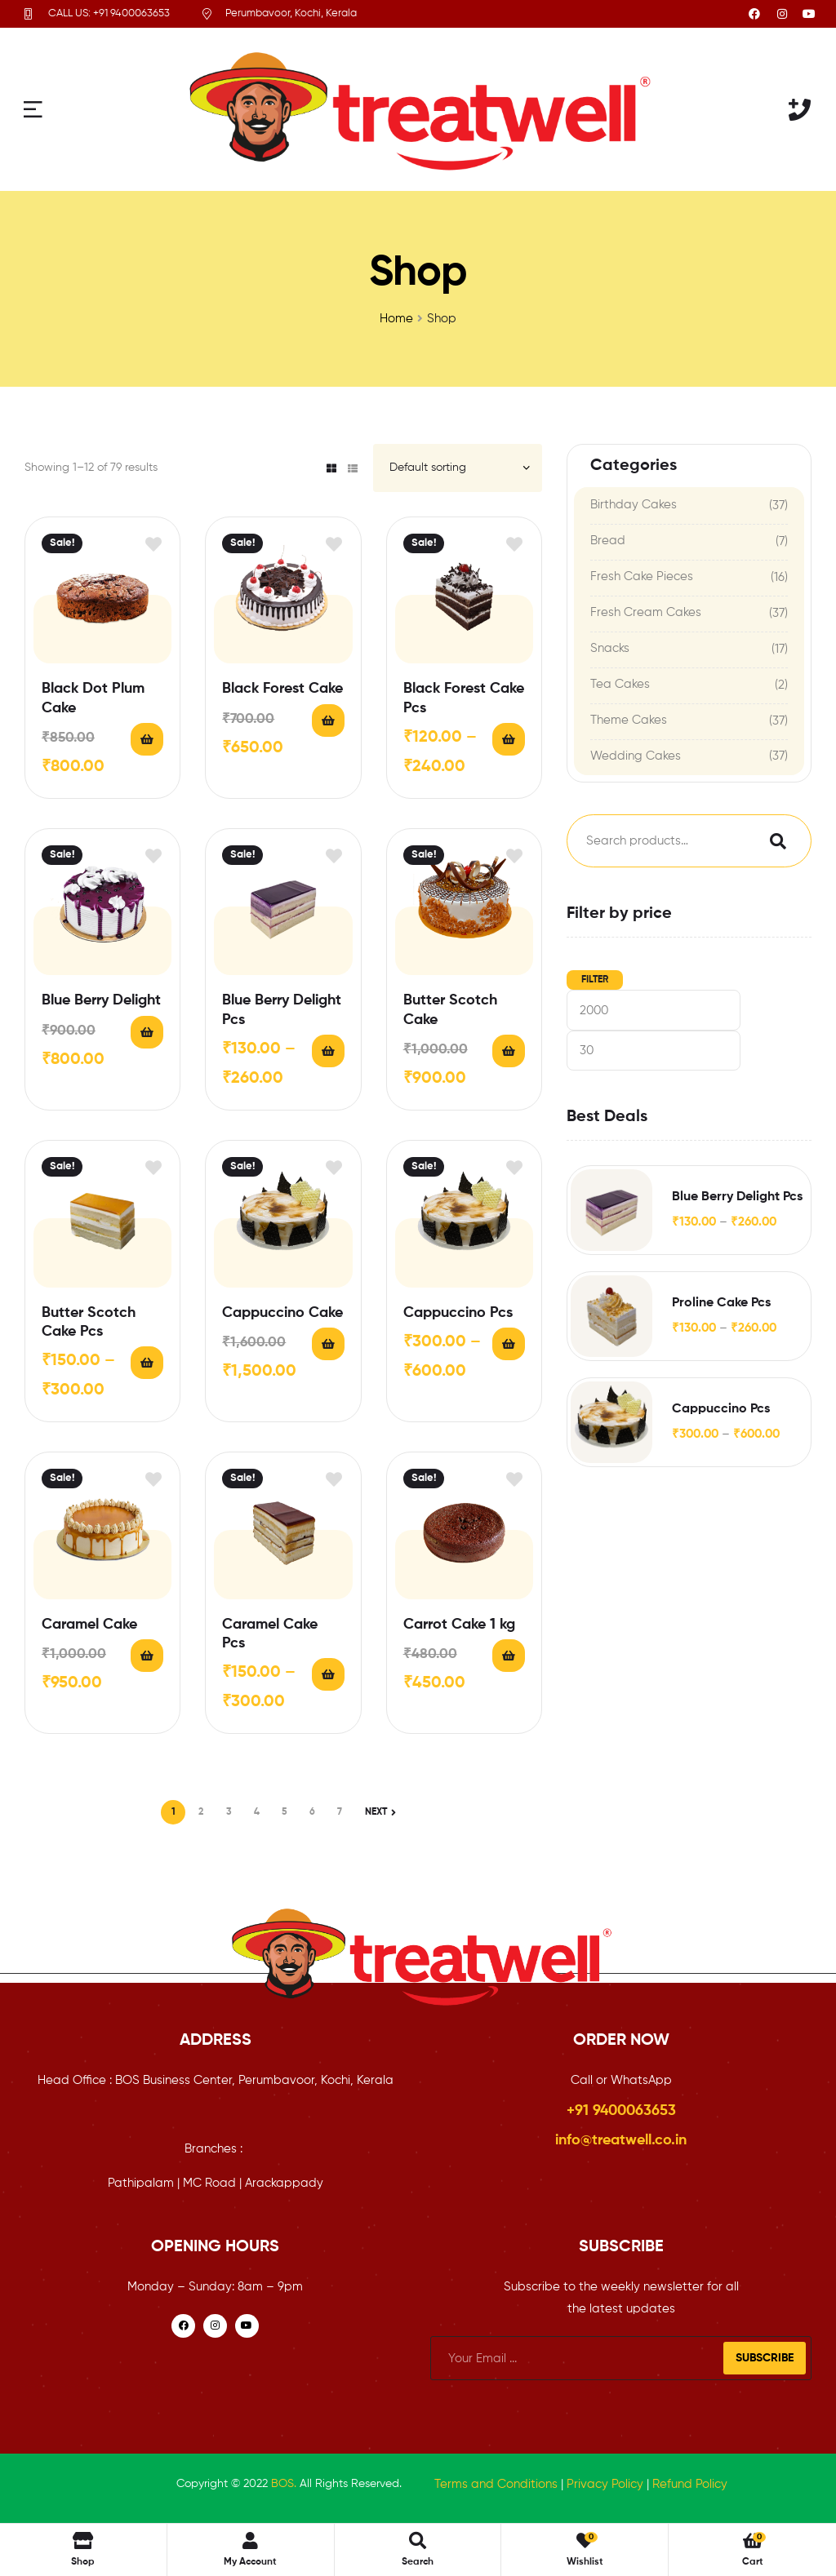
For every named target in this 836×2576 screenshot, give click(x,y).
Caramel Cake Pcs (270, 1634)
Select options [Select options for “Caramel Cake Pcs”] (328, 1674)
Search (774, 841)
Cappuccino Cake (282, 1313)
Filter (594, 980)
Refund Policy (689, 2484)
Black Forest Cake (282, 688)
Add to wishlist (153, 543)
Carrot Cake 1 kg (459, 1624)
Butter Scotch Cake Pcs (89, 1322)
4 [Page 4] (257, 1812)
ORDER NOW (621, 2041)
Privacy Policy (605, 2484)
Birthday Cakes (633, 505)
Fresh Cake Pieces (641, 576)
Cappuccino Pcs (458, 1313)
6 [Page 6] (312, 1812)
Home (396, 319)
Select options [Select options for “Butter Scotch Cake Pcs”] (147, 1362)
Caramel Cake (89, 1624)
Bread (607, 540)
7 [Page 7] (339, 1812)
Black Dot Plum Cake (93, 698)
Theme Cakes (628, 720)
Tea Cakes (620, 684)
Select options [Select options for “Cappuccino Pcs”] (508, 1344)
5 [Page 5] (284, 1812)
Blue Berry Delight (101, 1000)
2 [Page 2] (200, 1812)
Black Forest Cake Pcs (463, 698)
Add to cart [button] (147, 739)
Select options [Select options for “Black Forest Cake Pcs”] (508, 739)
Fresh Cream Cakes (645, 612)
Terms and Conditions (496, 2484)
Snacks (609, 648)
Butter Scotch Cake (450, 1009)
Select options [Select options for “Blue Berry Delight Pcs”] (328, 1051)
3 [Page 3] (229, 1812)
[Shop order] (457, 468)
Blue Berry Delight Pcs (281, 1009)
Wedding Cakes (635, 756)
